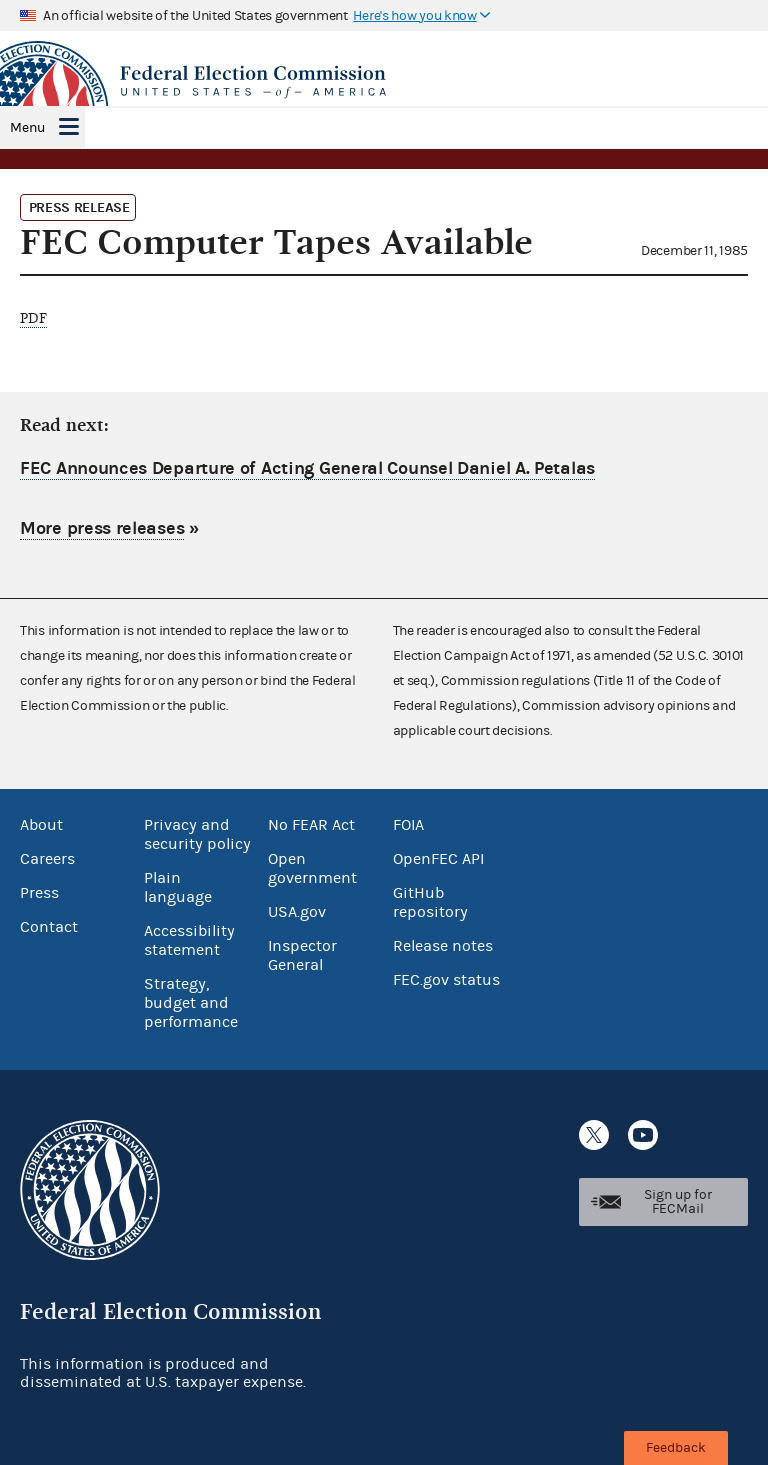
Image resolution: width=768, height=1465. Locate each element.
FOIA (408, 825)
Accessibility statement (189, 940)
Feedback (676, 1448)
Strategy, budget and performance (191, 1003)
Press (39, 893)
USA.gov (297, 912)
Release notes (443, 946)
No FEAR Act (311, 825)
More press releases (102, 528)
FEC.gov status (446, 980)
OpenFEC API (438, 859)
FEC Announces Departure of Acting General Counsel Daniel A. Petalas (307, 468)
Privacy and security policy (197, 834)
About (41, 825)
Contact (49, 927)
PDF (33, 318)
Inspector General (302, 955)
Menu (27, 128)
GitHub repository (430, 902)
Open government (312, 868)
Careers (47, 859)
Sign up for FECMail (678, 1202)
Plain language (178, 887)
